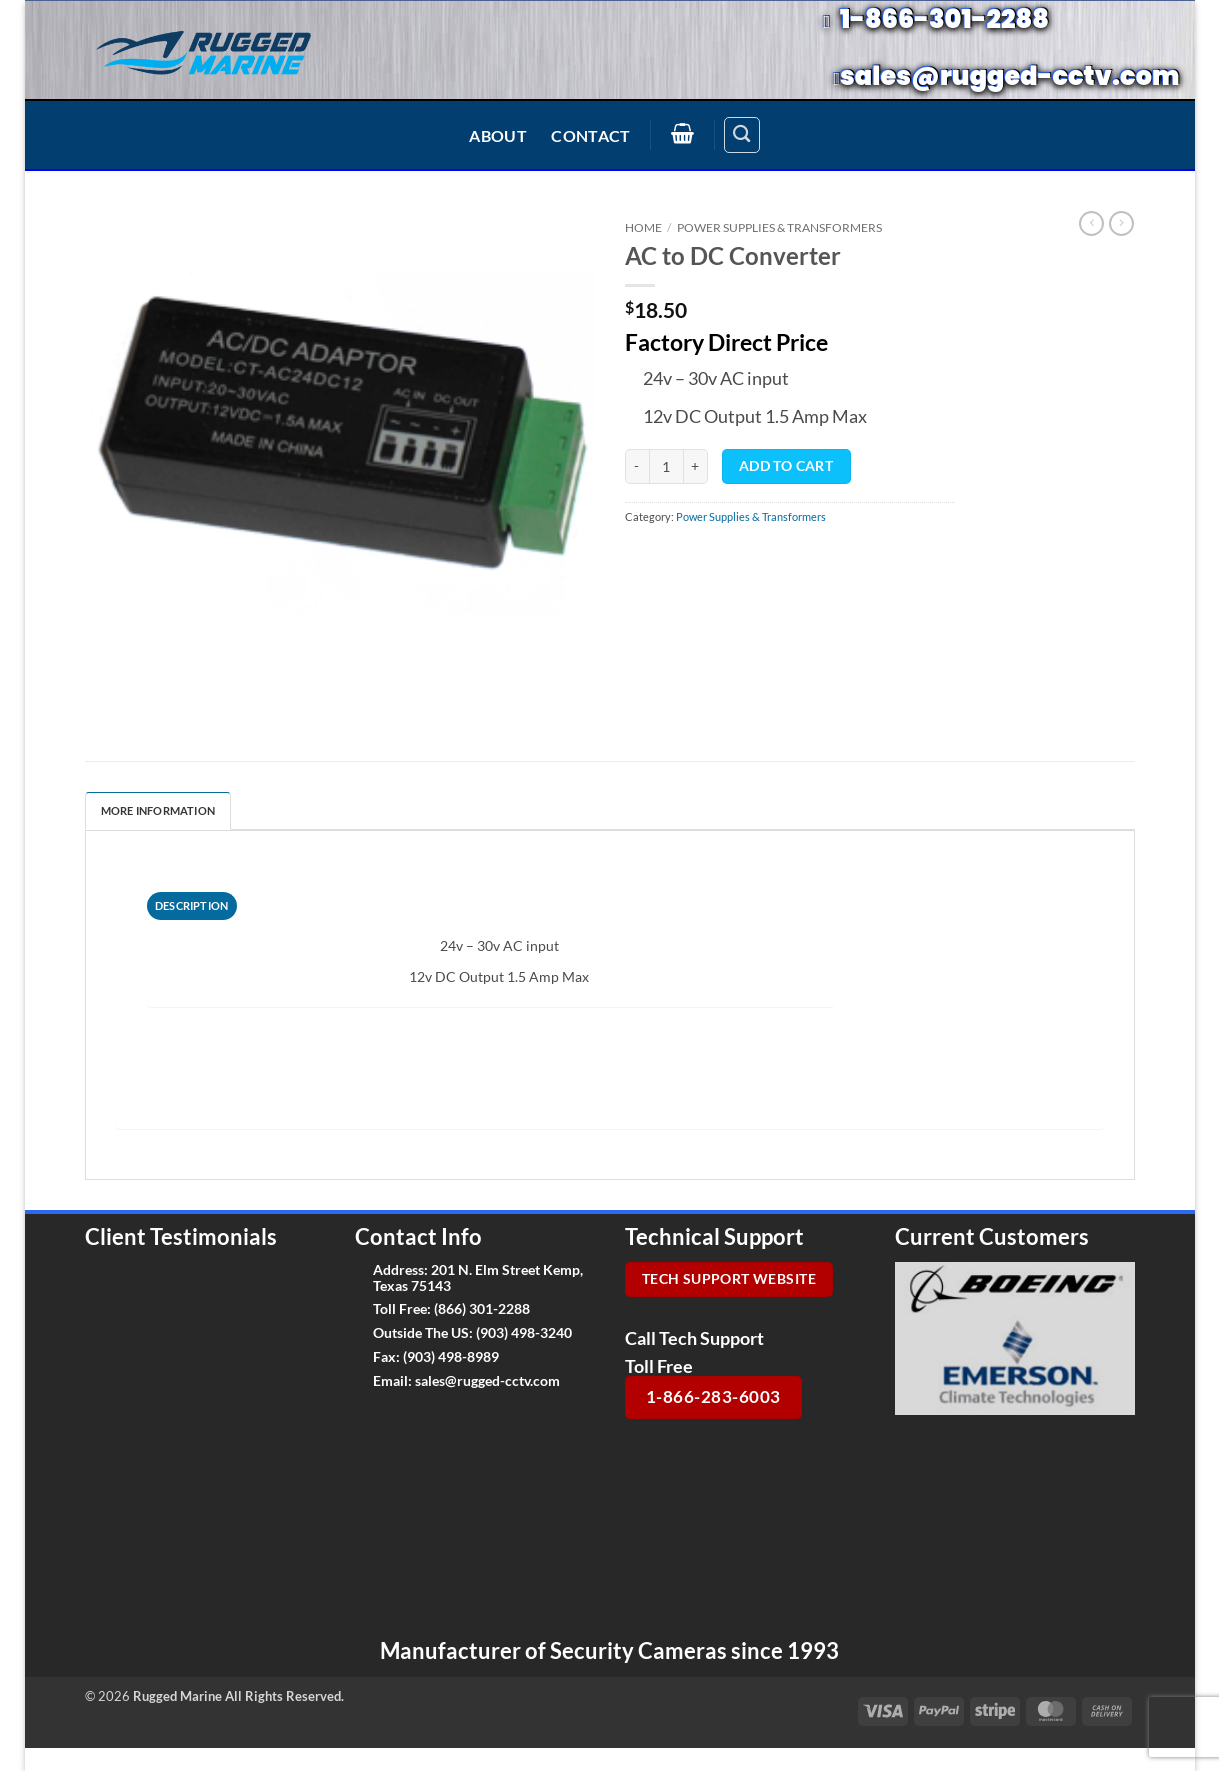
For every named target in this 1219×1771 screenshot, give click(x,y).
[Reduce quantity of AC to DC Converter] (637, 466)
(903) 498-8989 (451, 1356)
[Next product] (1091, 223)
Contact (590, 135)
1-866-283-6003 (713, 1396)
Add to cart (786, 466)
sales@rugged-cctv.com (487, 1380)
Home (643, 227)
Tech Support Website (729, 1279)
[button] (683, 133)
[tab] (192, 906)
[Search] (742, 135)
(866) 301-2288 (482, 1308)
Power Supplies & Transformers (779, 227)
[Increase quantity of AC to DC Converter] (696, 466)
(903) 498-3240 (524, 1332)
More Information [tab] (158, 810)
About (498, 135)
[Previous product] (1121, 223)
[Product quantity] (666, 466)
